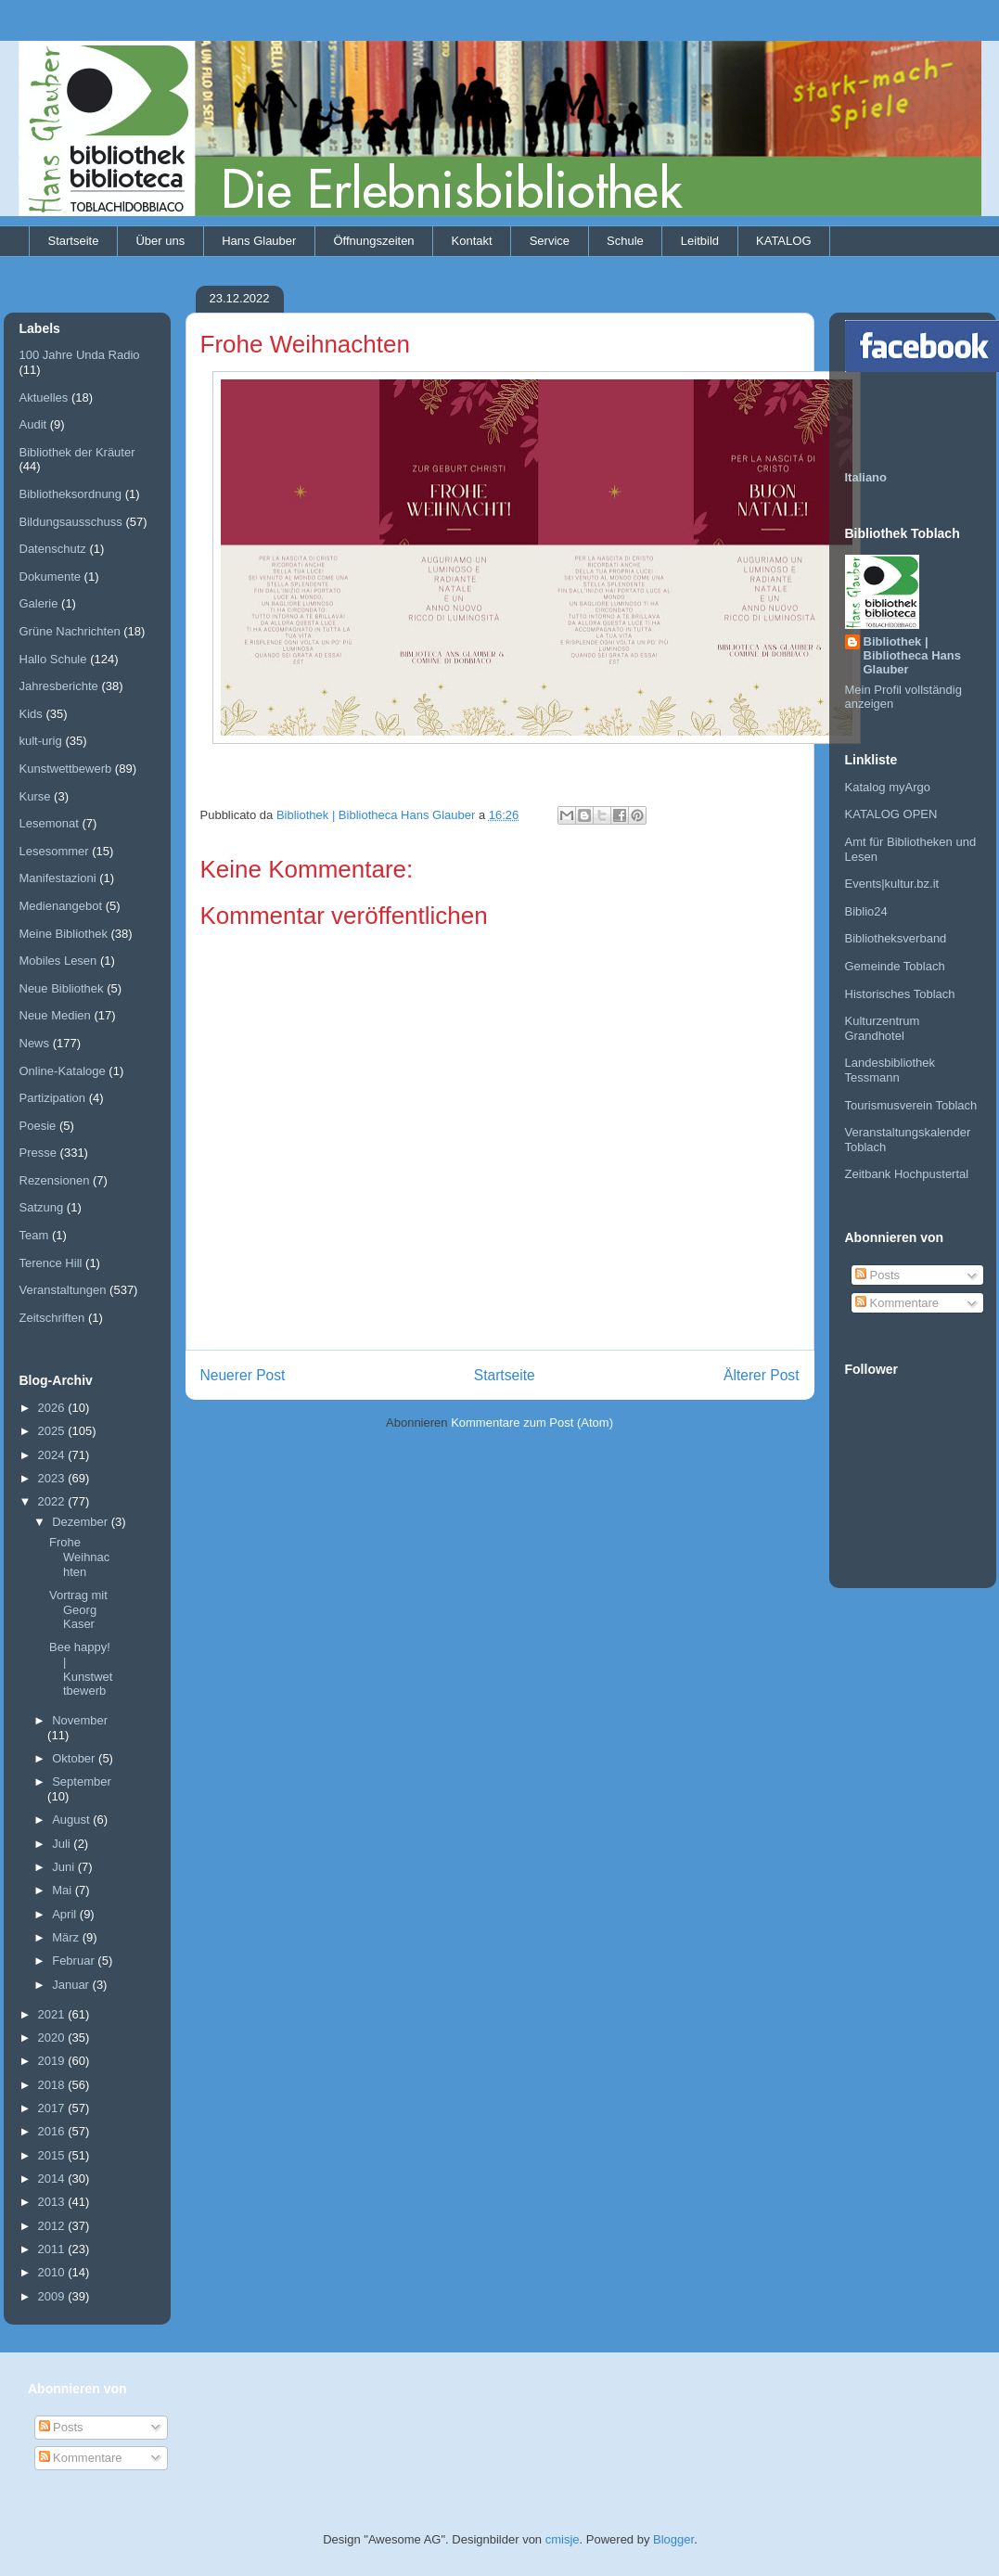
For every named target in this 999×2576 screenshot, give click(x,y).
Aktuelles (44, 397)
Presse (38, 1153)
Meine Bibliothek (63, 934)
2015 (53, 2155)
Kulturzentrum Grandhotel (882, 1028)
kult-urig (40, 741)
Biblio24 (866, 911)
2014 (53, 2178)
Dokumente (50, 576)
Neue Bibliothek (61, 988)
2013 (53, 2202)
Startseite (73, 241)
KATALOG (783, 241)
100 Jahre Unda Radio (79, 355)
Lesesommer (54, 851)
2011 (53, 2249)
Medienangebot (61, 906)
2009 (53, 2296)
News (34, 1043)
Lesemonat (49, 823)
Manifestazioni (57, 878)
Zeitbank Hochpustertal (907, 1174)
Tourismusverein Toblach (911, 1105)
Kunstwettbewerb (65, 768)
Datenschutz (52, 549)
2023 (53, 1478)
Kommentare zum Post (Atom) (532, 1422)
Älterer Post (761, 1375)
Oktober (75, 1758)
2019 (53, 2061)
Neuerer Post (243, 1375)
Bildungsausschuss (70, 522)
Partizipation (52, 1098)
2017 (53, 2108)
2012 (53, 2226)
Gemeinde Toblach (895, 966)
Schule (625, 241)
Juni (64, 1867)
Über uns (160, 241)
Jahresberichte (58, 686)
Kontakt (472, 241)
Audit (33, 424)
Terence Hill (51, 1263)
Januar (72, 1985)
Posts (877, 1275)
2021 (53, 2014)
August (72, 1819)
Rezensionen (54, 1180)
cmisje (562, 2539)
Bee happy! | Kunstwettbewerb (80, 1669)
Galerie (38, 603)
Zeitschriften (52, 1318)
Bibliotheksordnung (70, 494)
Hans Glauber (259, 241)
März (67, 1937)
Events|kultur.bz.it (892, 884)
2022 (53, 1501)
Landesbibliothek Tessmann (890, 1070)
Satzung (41, 1207)
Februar (74, 1960)
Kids (31, 714)
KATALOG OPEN (891, 814)
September (81, 1781)
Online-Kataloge (62, 1071)
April (66, 1914)
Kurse (35, 796)
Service (550, 241)
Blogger (673, 2539)
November (80, 1720)
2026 (53, 1408)
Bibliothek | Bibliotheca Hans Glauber (912, 655)
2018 (53, 2085)
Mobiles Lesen (58, 961)
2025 (53, 1431)
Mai (63, 1890)
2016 (53, 2131)
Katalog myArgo (888, 787)
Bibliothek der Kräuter (77, 452)
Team (34, 1235)
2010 (53, 2272)
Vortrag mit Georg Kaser (78, 1609)
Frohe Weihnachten (79, 1556)
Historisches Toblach (900, 994)
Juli (62, 1844)
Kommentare (897, 1303)
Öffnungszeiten (373, 241)
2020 (53, 2037)
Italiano (866, 477)
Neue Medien (55, 1015)
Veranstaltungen (63, 1290)
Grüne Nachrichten (70, 631)
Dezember (81, 1522)
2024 (53, 1455)
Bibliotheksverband (896, 938)
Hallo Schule (53, 659)
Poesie (38, 1126)
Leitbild (700, 241)
